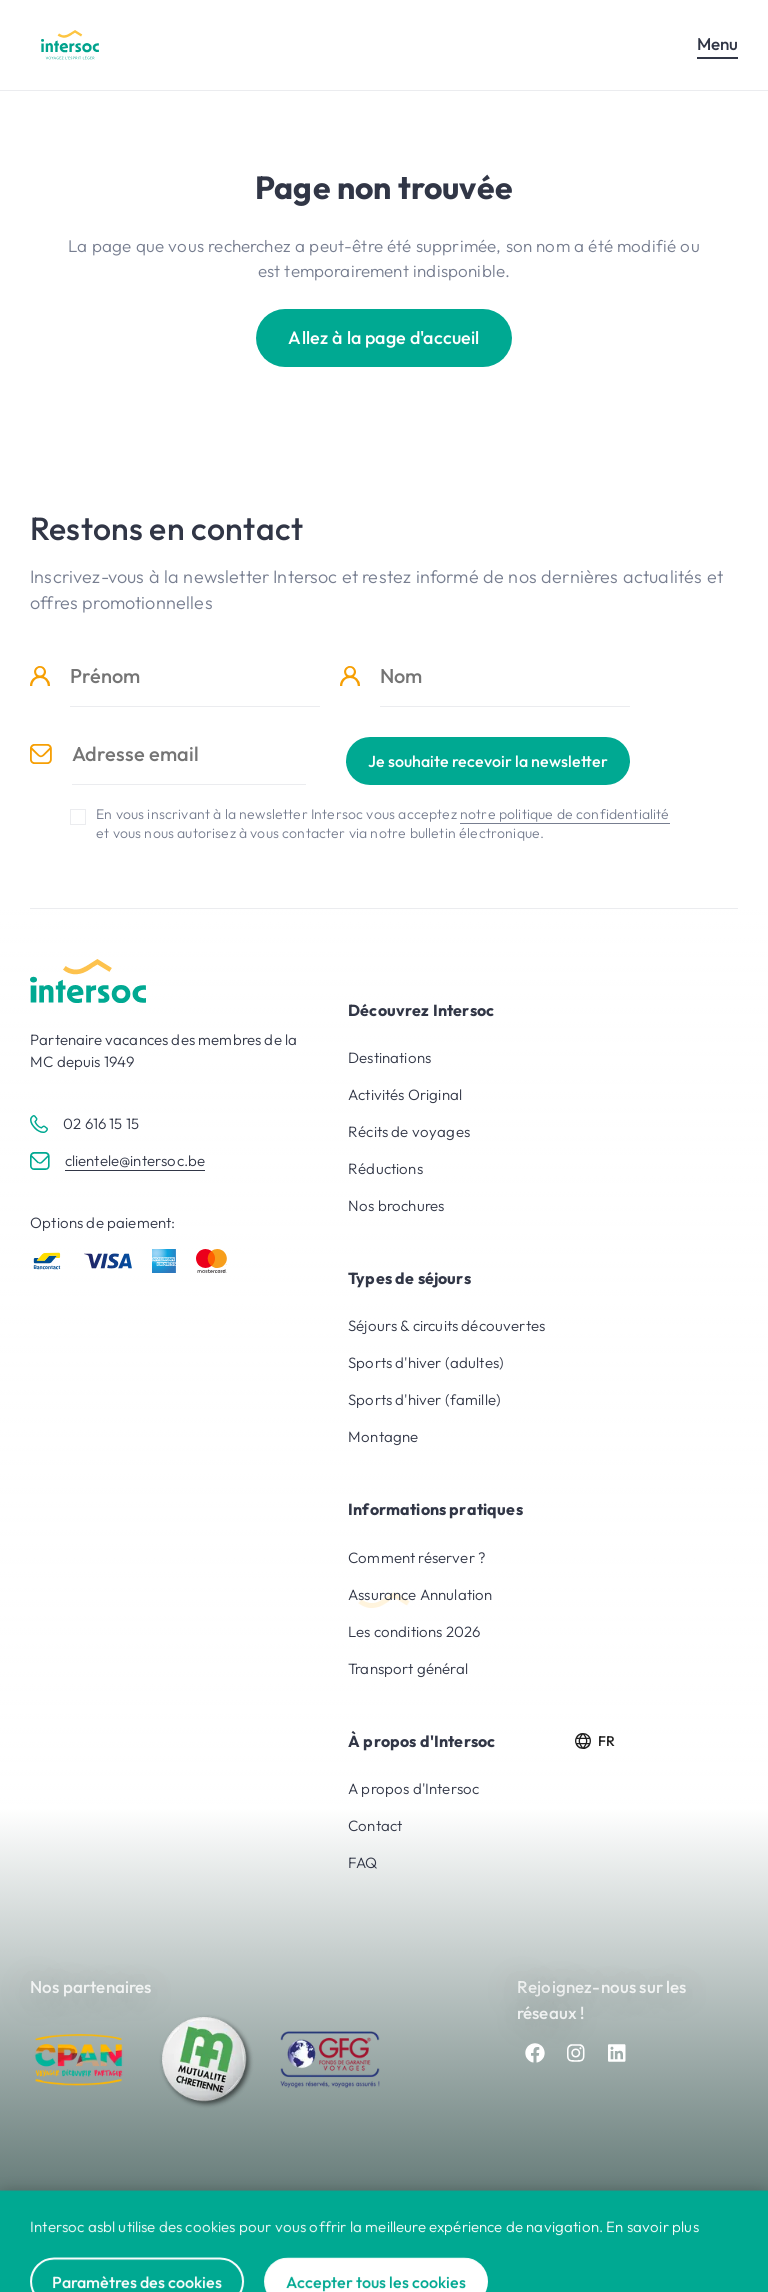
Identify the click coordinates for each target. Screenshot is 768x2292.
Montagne (383, 1436)
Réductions (385, 1168)
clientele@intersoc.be (135, 1160)
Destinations (389, 1057)
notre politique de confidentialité (565, 814)
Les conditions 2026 (414, 1631)
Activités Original (405, 1094)
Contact (375, 1825)
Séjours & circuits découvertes (446, 1325)
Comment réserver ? (417, 1557)
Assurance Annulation (420, 1594)
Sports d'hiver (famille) (424, 1399)
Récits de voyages (409, 1131)
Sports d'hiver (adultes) (426, 1362)
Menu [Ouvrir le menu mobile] (717, 43)
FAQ (363, 1862)
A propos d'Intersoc (413, 1788)
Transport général (408, 1668)
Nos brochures (396, 1205)
